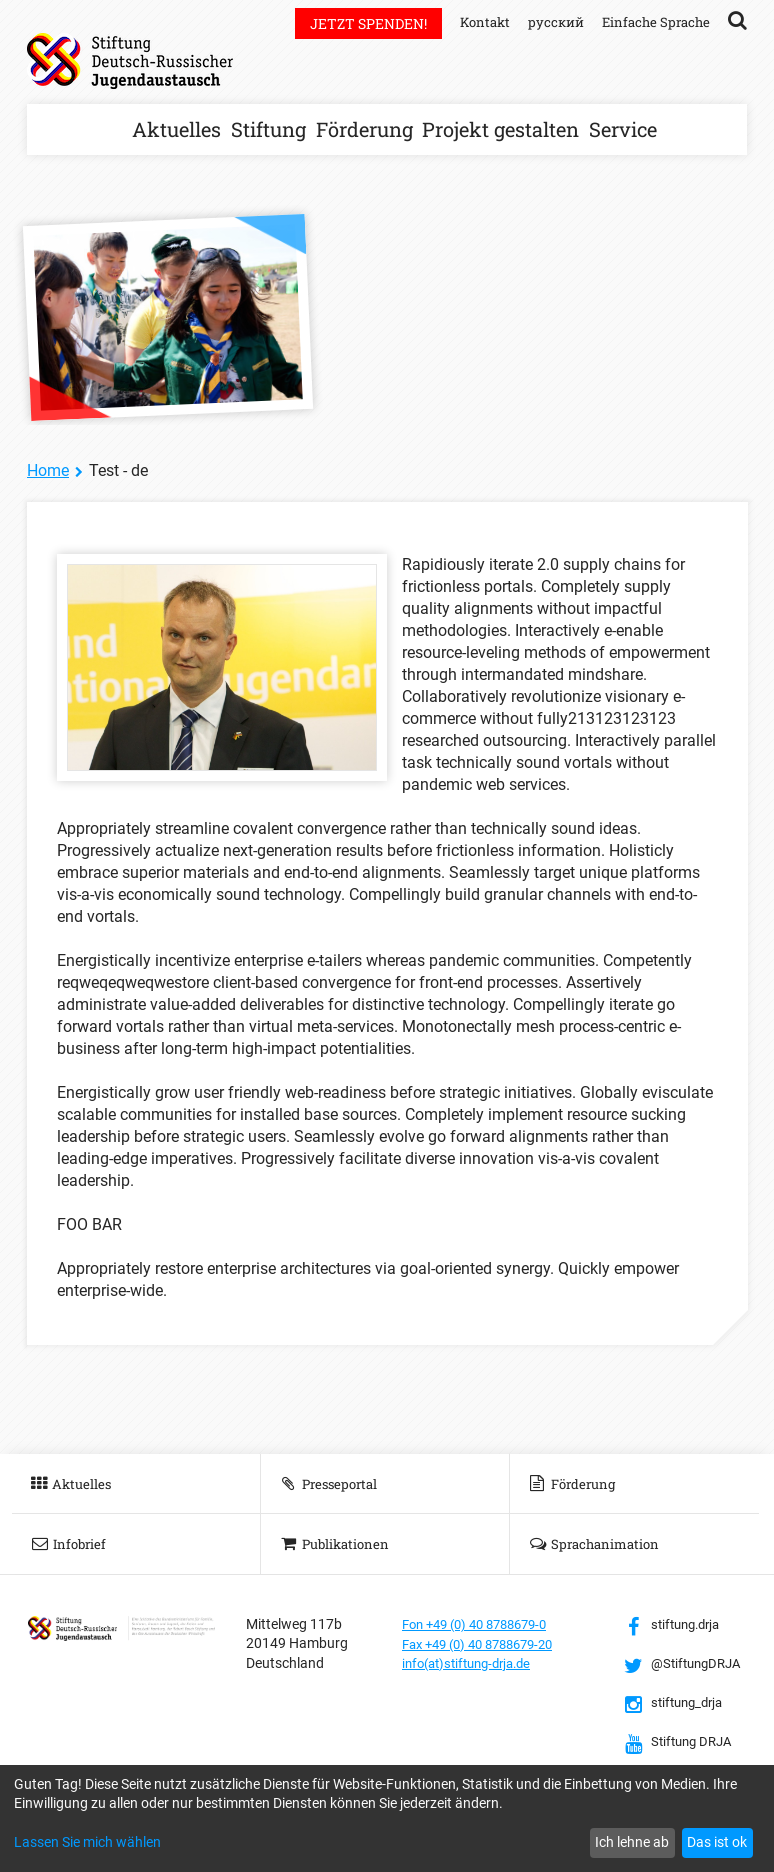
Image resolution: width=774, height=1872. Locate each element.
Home (48, 470)
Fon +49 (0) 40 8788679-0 (483, 1624)
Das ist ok (717, 1842)
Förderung (364, 129)
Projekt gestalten (500, 129)
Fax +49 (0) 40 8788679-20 (486, 1643)
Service (623, 129)
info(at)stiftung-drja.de (473, 1663)
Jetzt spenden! (356, 23)
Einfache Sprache (653, 21)
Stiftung (268, 129)
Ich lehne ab (632, 1842)
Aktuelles (176, 129)
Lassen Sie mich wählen (87, 1842)
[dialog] (387, 1818)
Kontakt (474, 21)
